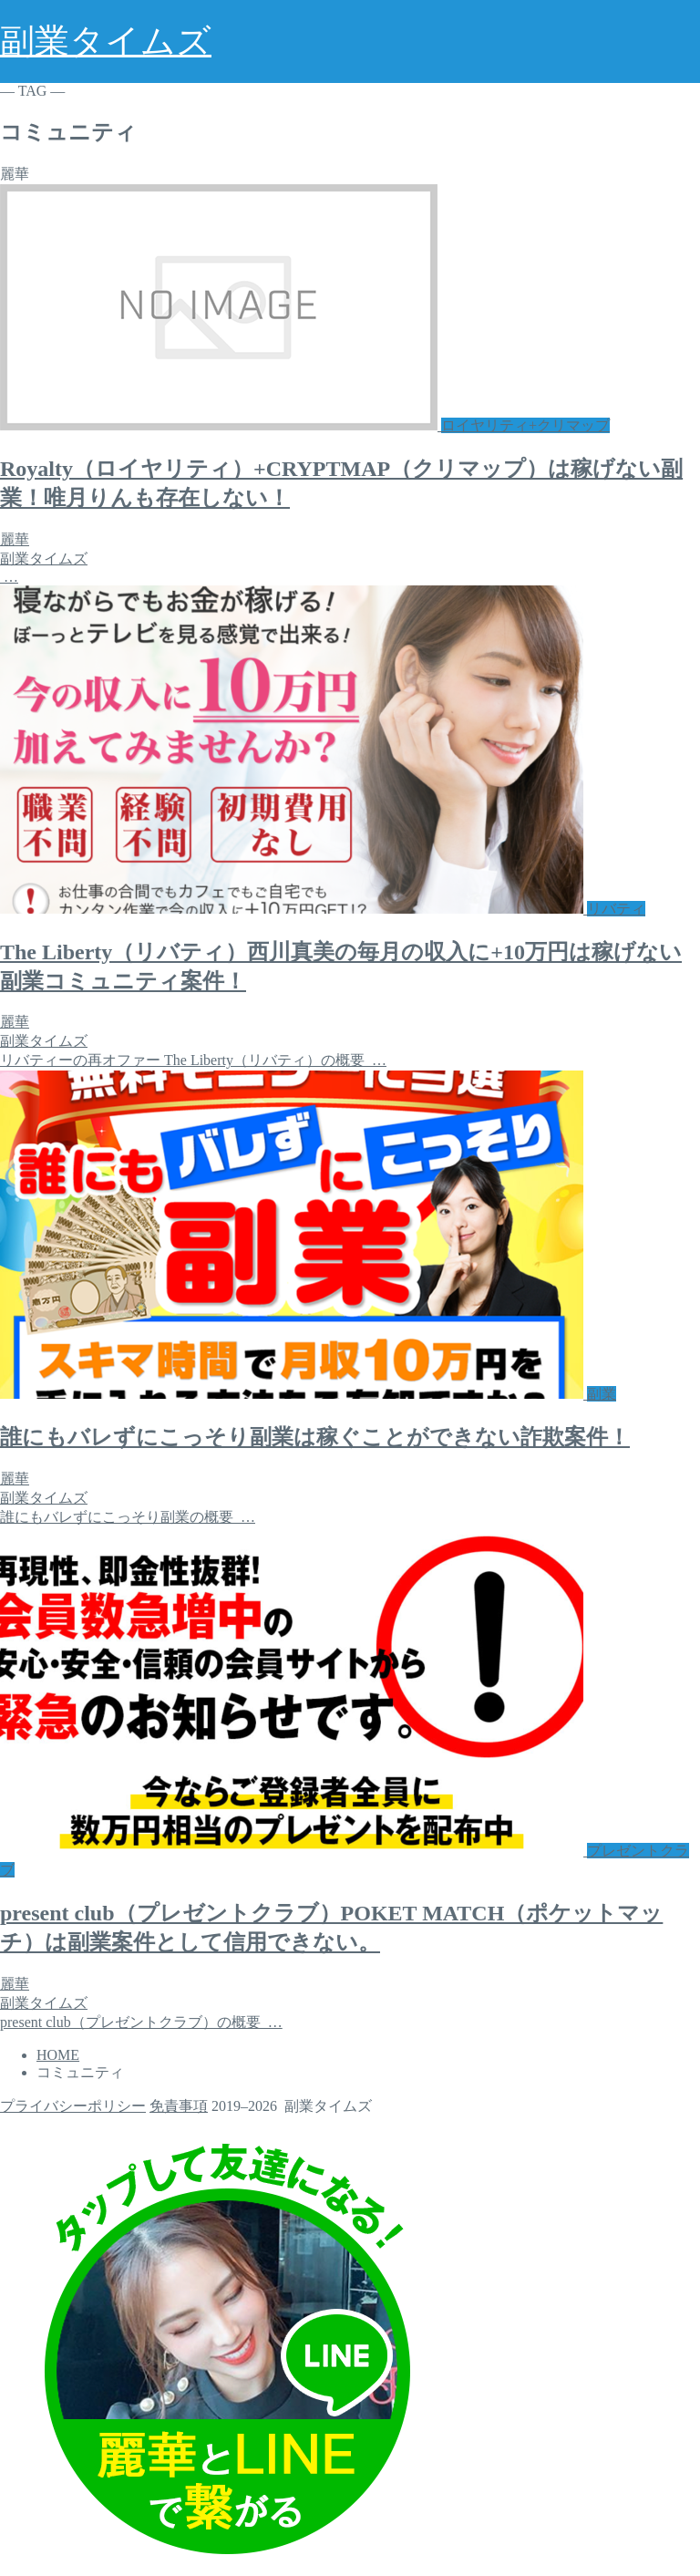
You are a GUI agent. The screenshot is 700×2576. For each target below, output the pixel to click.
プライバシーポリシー (73, 2106)
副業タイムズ (105, 41)
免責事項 (178, 2106)
